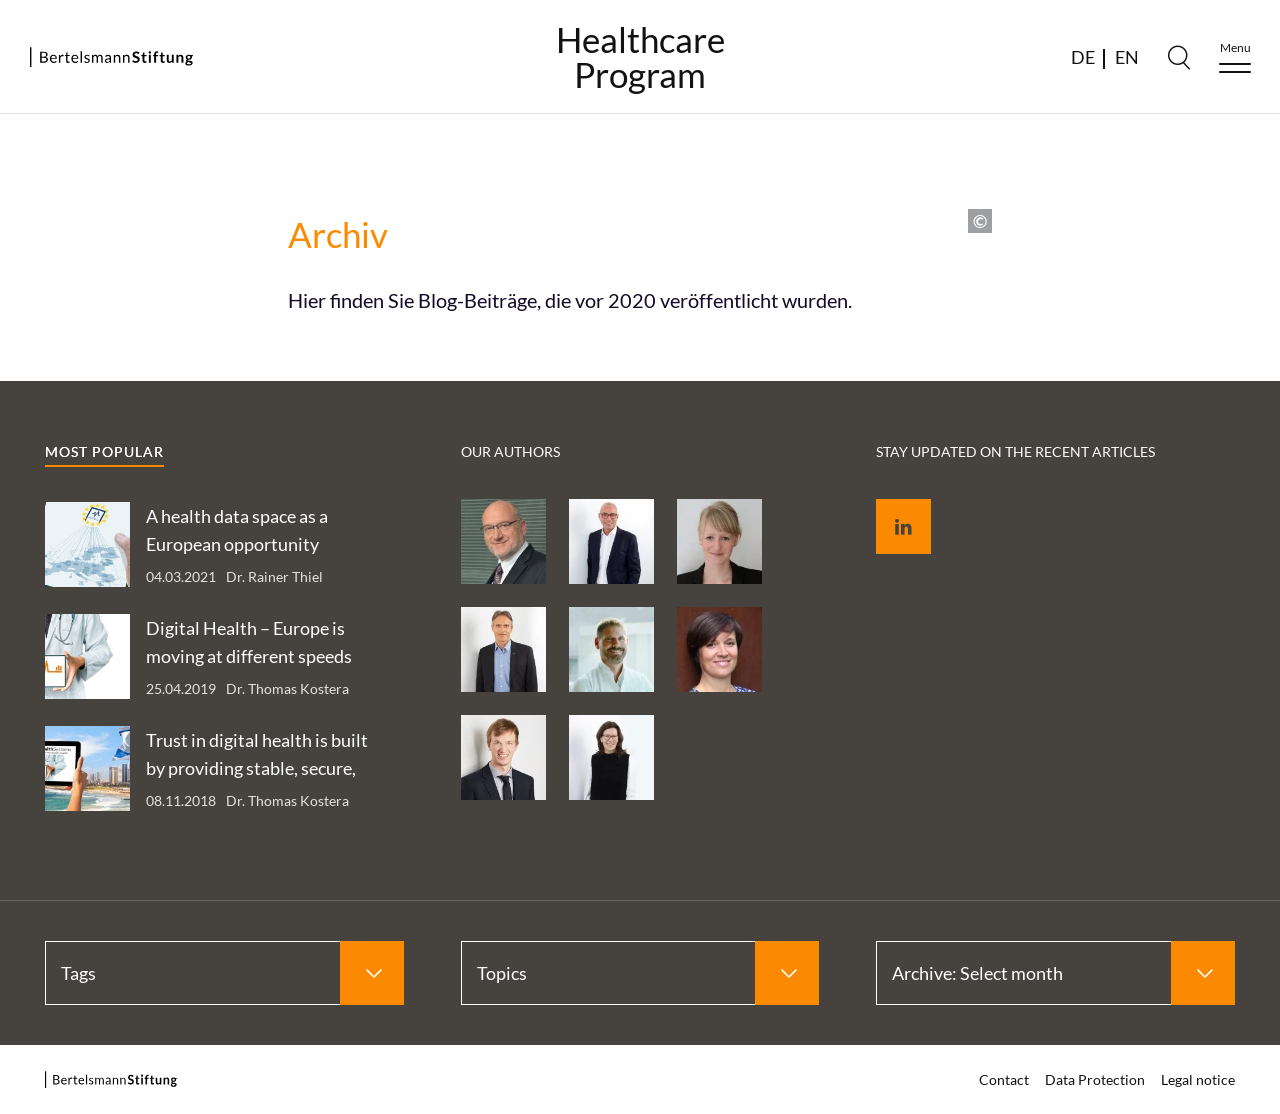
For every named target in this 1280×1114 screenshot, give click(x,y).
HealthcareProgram (640, 57)
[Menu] (1235, 57)
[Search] (1179, 57)
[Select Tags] (224, 973)
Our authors (510, 451)
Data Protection (1095, 1079)
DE (1083, 57)
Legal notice (1198, 1079)
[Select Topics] (640, 973)
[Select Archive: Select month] (1055, 973)
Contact (1004, 1079)
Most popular (104, 451)
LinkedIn (889, 503)
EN (1127, 57)
